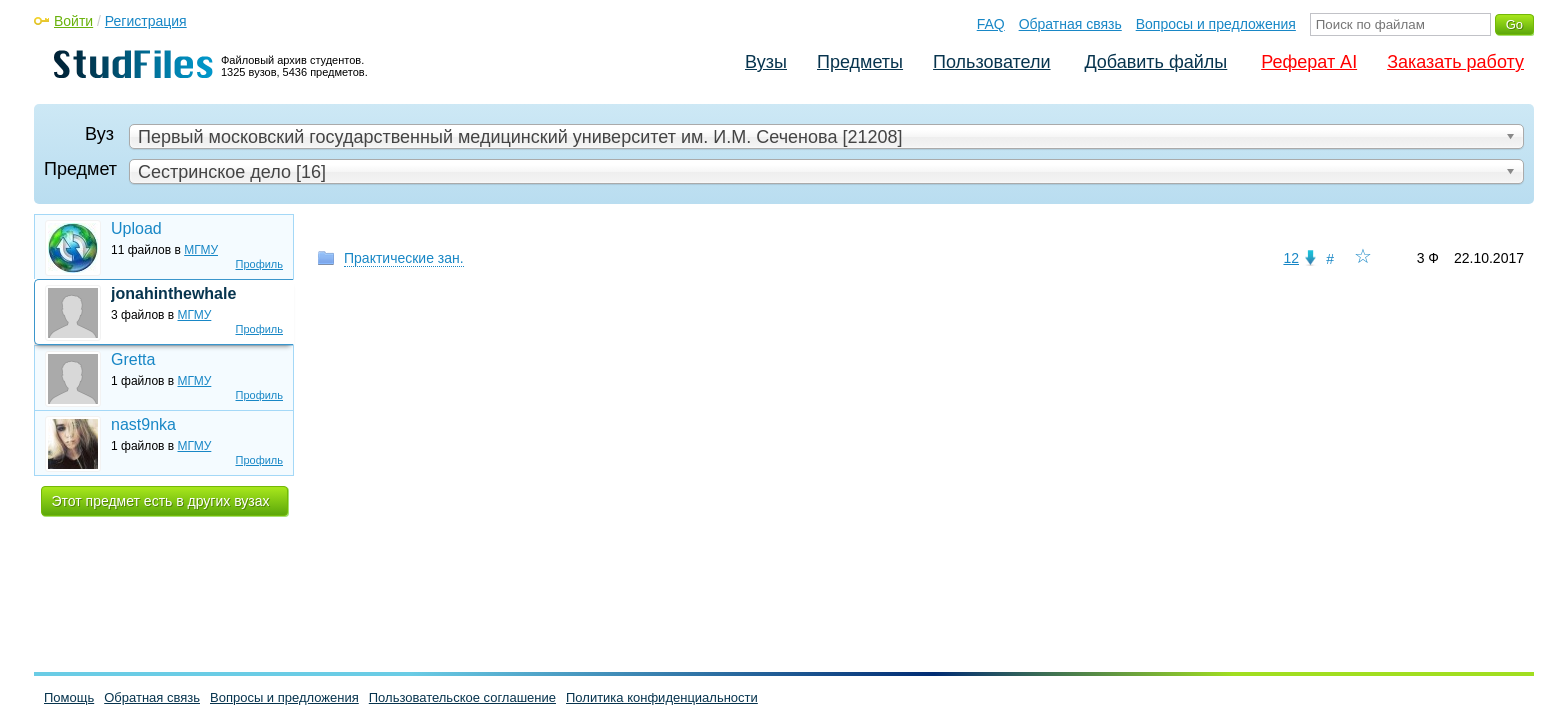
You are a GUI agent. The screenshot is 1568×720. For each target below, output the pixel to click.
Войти (73, 21)
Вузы (766, 62)
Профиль (260, 264)
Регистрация (146, 21)
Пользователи (991, 62)
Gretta (133, 359)
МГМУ (201, 250)
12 (1291, 258)
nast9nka (143, 424)
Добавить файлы (1155, 62)
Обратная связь (1070, 24)
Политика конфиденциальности (662, 697)
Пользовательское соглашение (462, 697)
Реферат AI (1309, 62)
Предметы (860, 62)
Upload (136, 228)
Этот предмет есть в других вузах (161, 501)
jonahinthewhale (173, 293)
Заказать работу (1455, 62)
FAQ (991, 24)
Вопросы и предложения (1216, 24)
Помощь (69, 697)
